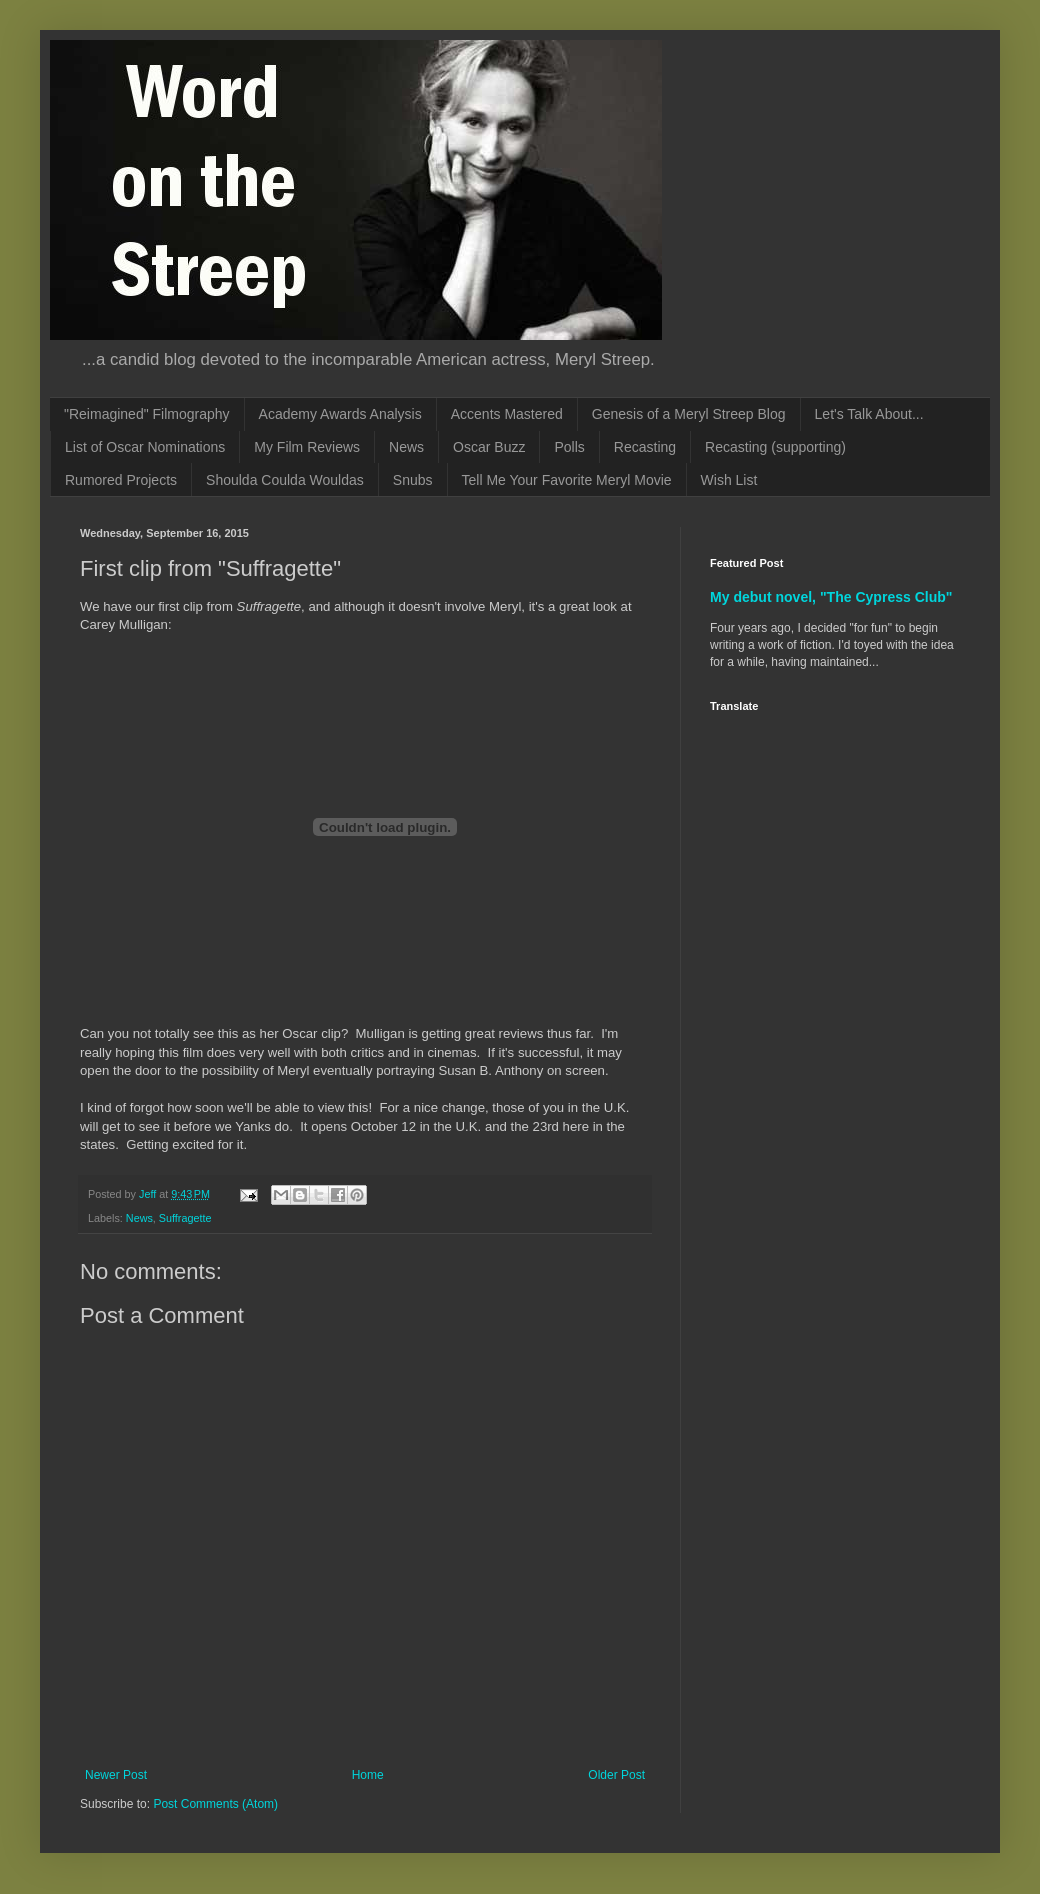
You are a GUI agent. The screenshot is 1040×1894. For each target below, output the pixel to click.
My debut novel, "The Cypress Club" (831, 597)
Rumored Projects (121, 480)
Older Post (616, 1775)
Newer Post (116, 1775)
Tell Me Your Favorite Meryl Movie (567, 480)
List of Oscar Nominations (145, 447)
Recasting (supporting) (775, 447)
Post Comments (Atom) (215, 1804)
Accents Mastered (507, 414)
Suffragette (185, 1218)
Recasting (645, 447)
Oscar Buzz (489, 447)
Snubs (413, 480)
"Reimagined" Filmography (147, 414)
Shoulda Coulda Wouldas (285, 480)
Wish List (729, 480)
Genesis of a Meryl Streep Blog (689, 414)
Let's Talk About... (869, 414)
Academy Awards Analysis (340, 414)
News (406, 447)
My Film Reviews (307, 447)
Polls (569, 447)
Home (368, 1775)
